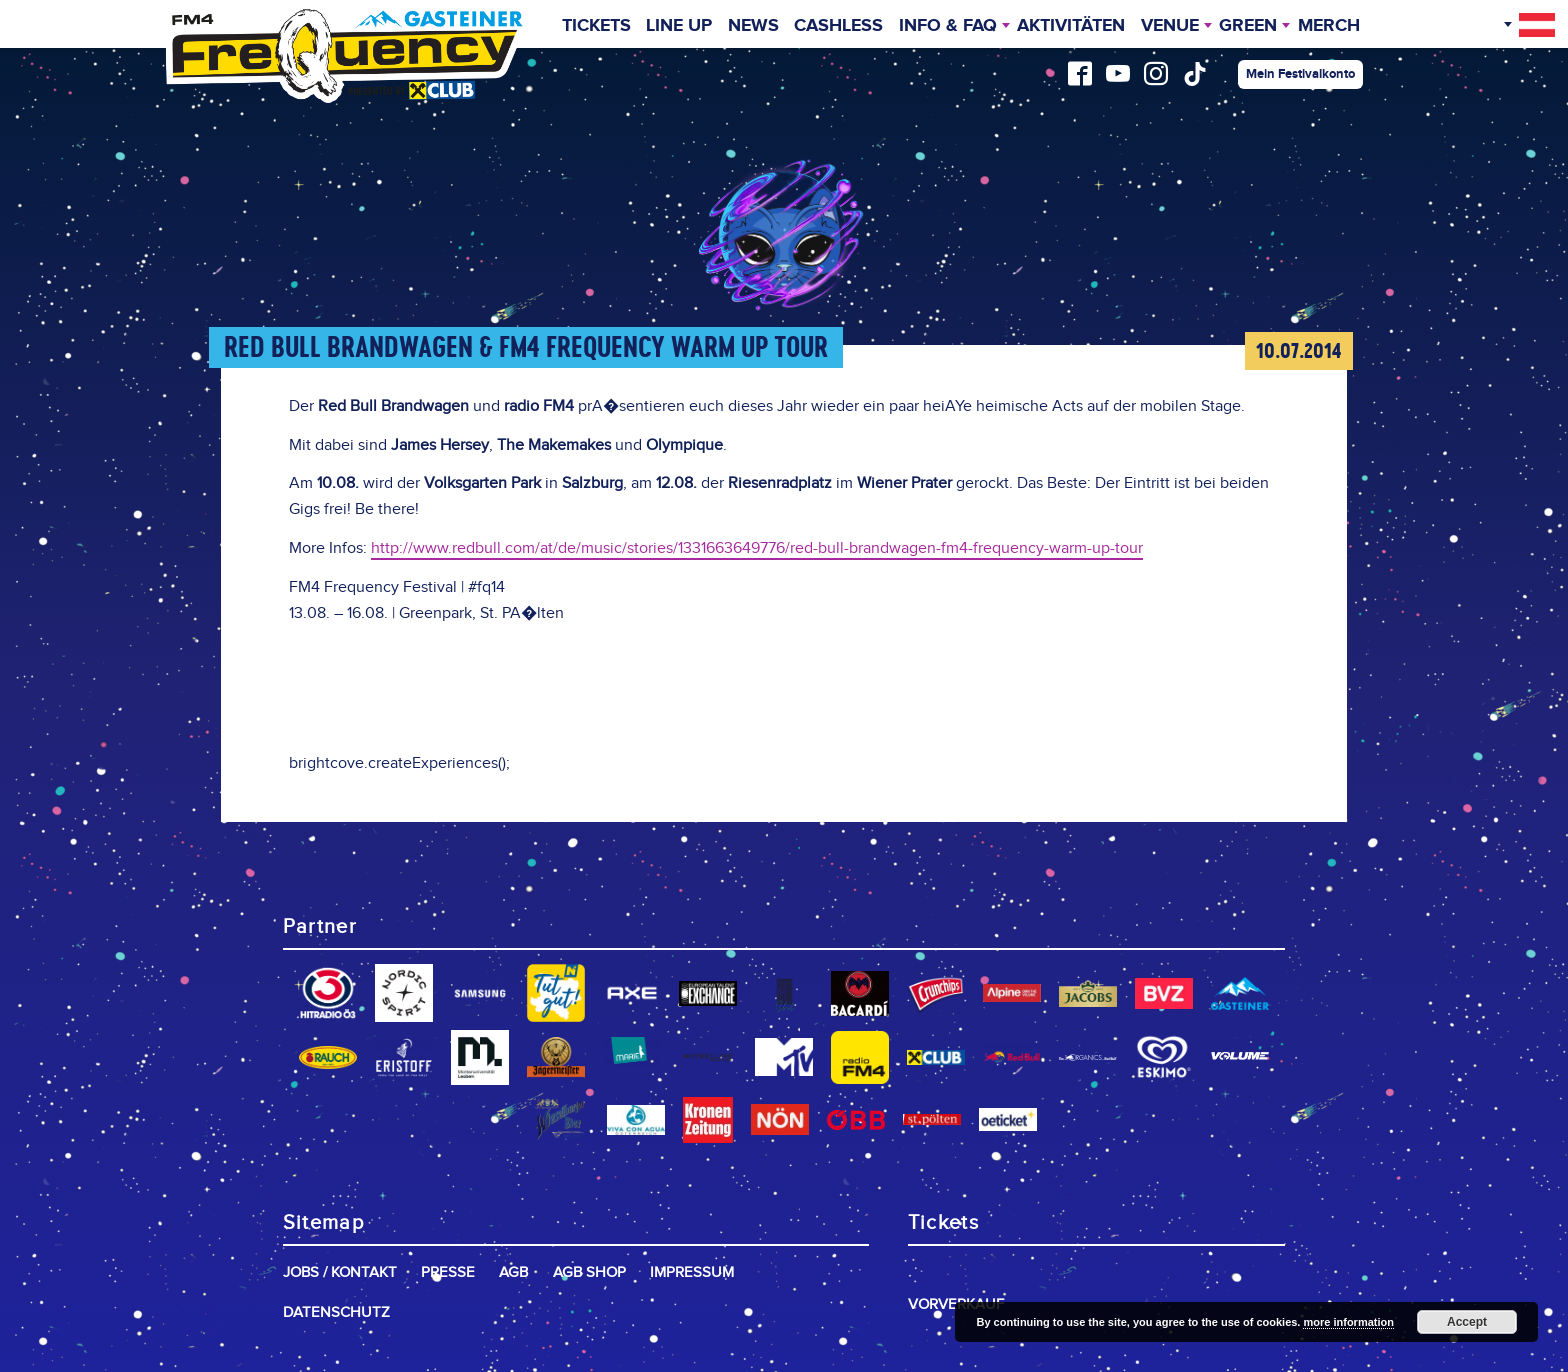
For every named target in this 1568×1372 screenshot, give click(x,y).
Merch (1329, 26)
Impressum (692, 1272)
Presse (448, 1272)
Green (1248, 26)
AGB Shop (589, 1272)
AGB (513, 1272)
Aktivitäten (1071, 26)
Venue (1170, 26)
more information (1348, 1322)
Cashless (838, 26)
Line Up (679, 26)
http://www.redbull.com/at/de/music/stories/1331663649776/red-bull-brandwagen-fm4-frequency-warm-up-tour (757, 548)
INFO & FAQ (948, 26)
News (753, 26)
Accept (1467, 1322)
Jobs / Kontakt (340, 1272)
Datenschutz (336, 1312)
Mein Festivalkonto (1300, 74)
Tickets (596, 26)
